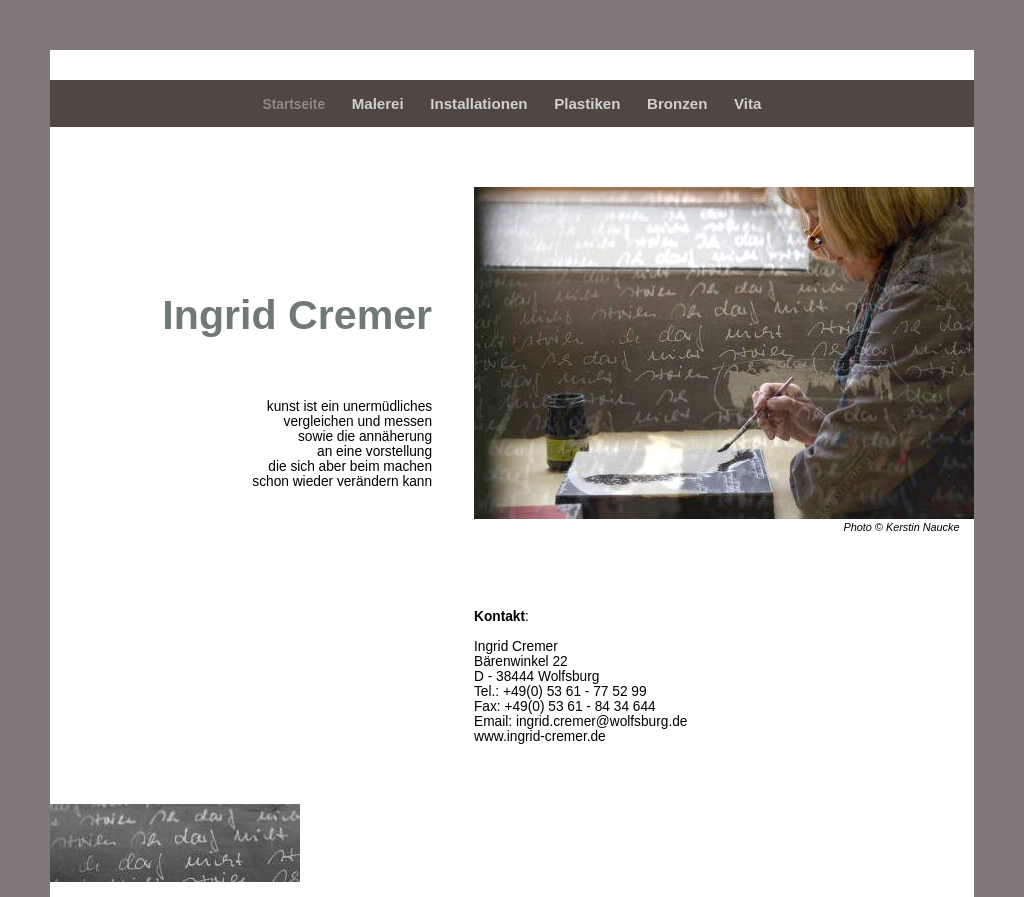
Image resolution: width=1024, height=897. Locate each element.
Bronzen (677, 103)
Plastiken (587, 103)
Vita (747, 103)
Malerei (378, 103)
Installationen (478, 103)
